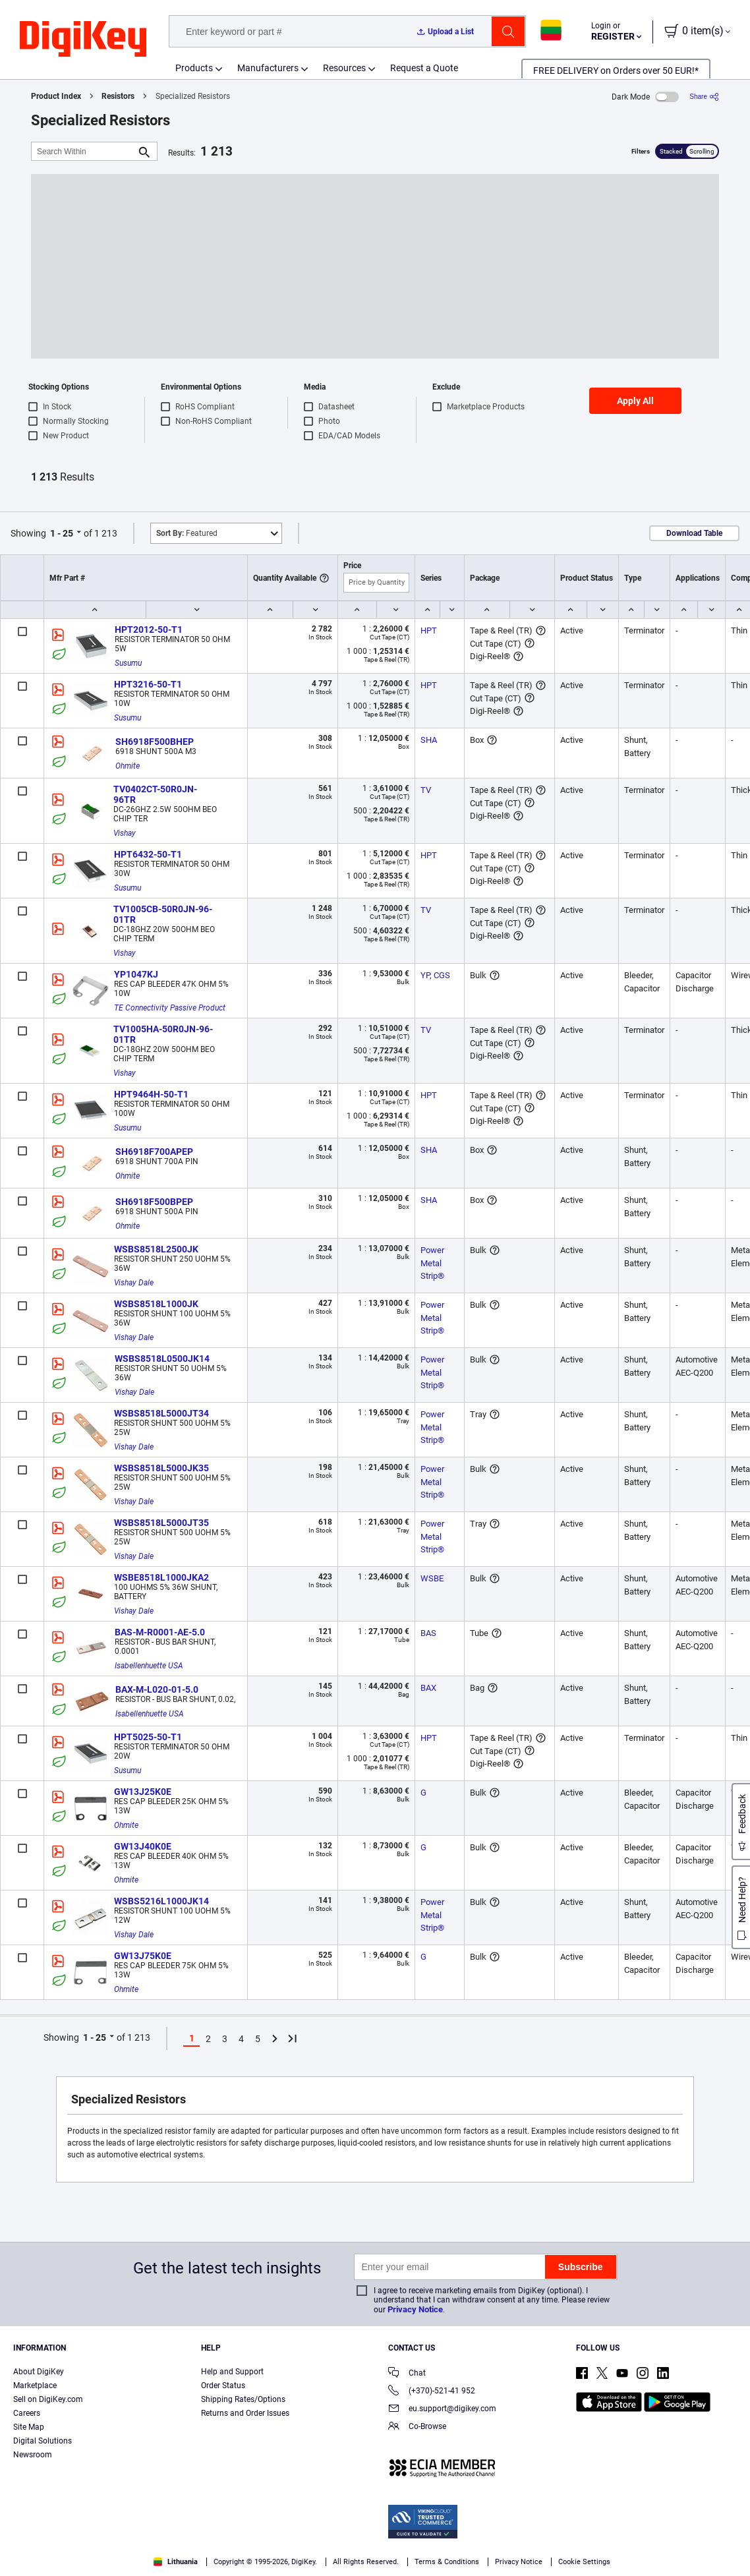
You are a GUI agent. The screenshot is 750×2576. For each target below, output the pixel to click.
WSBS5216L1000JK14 (161, 1901)
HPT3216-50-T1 (148, 684)
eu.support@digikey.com (442, 2409)
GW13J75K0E (142, 1955)
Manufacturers (268, 68)
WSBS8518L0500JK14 (162, 1358)
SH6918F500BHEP (154, 741)
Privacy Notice (415, 2309)
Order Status (223, 2385)
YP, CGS (435, 975)
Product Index (56, 96)
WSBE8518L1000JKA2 (161, 1577)
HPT (428, 630)
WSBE (432, 1578)
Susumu (128, 663)
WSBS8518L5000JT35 (161, 1522)
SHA (428, 740)
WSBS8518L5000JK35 (161, 1468)
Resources (344, 68)
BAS (428, 1633)
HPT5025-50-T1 (148, 1737)
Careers (26, 2413)
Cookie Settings (584, 2562)
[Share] (704, 96)
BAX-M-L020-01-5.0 (156, 1689)
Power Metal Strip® (433, 1263)
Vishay (124, 833)
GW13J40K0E (142, 1846)
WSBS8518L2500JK (156, 1249)
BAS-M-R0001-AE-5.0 (160, 1632)
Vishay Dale (134, 1282)
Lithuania (176, 2562)
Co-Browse (417, 2427)
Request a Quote (424, 68)
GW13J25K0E (142, 1791)
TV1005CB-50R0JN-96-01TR (162, 914)
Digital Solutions (42, 2440)
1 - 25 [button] (61, 533)
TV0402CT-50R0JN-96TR (155, 794)
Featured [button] (186, 533)
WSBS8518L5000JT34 (161, 1413)
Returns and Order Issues (245, 2413)
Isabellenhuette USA (149, 1665)
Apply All (635, 400)
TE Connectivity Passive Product (169, 1007)
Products (194, 68)
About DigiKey (38, 2371)
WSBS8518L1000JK (156, 1304)
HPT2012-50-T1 (149, 629)
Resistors (117, 96)
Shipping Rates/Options (243, 2399)
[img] (83, 39)
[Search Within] (84, 151)
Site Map (28, 2427)
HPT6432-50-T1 (148, 854)
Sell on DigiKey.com (48, 2399)
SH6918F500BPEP (154, 1201)
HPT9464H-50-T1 (151, 1094)
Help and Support (232, 2371)
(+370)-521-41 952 (431, 2392)
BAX (428, 1688)
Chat (407, 2374)
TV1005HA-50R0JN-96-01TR (163, 1034)
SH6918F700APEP (154, 1151)
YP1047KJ (136, 974)
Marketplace (35, 2385)
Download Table (694, 533)
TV (425, 790)
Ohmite (127, 766)
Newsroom (32, 2454)
